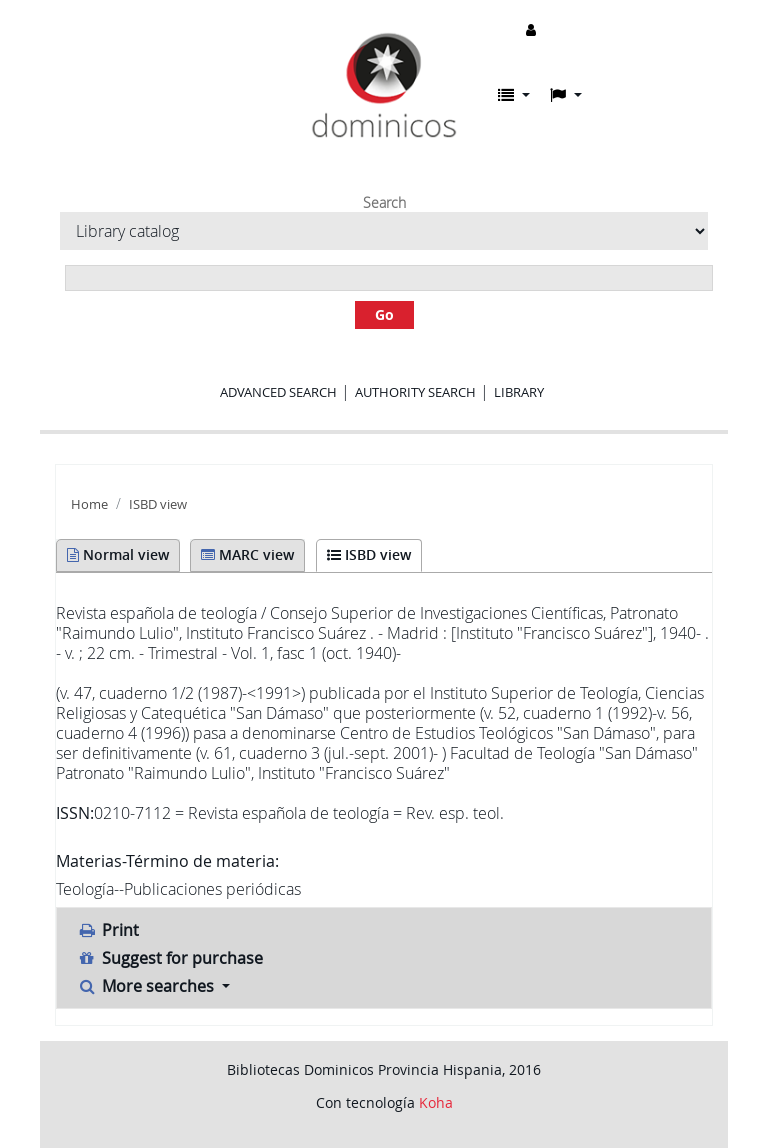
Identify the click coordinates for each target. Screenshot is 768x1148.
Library (519, 392)
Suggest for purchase (170, 958)
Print (108, 930)
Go (384, 314)
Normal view (118, 554)
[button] (514, 95)
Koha (436, 1102)
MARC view (247, 554)
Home (89, 504)
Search (384, 203)
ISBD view (158, 504)
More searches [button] (147, 986)
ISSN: (75, 813)
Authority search (415, 392)
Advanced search (278, 392)
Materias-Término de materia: (167, 861)
